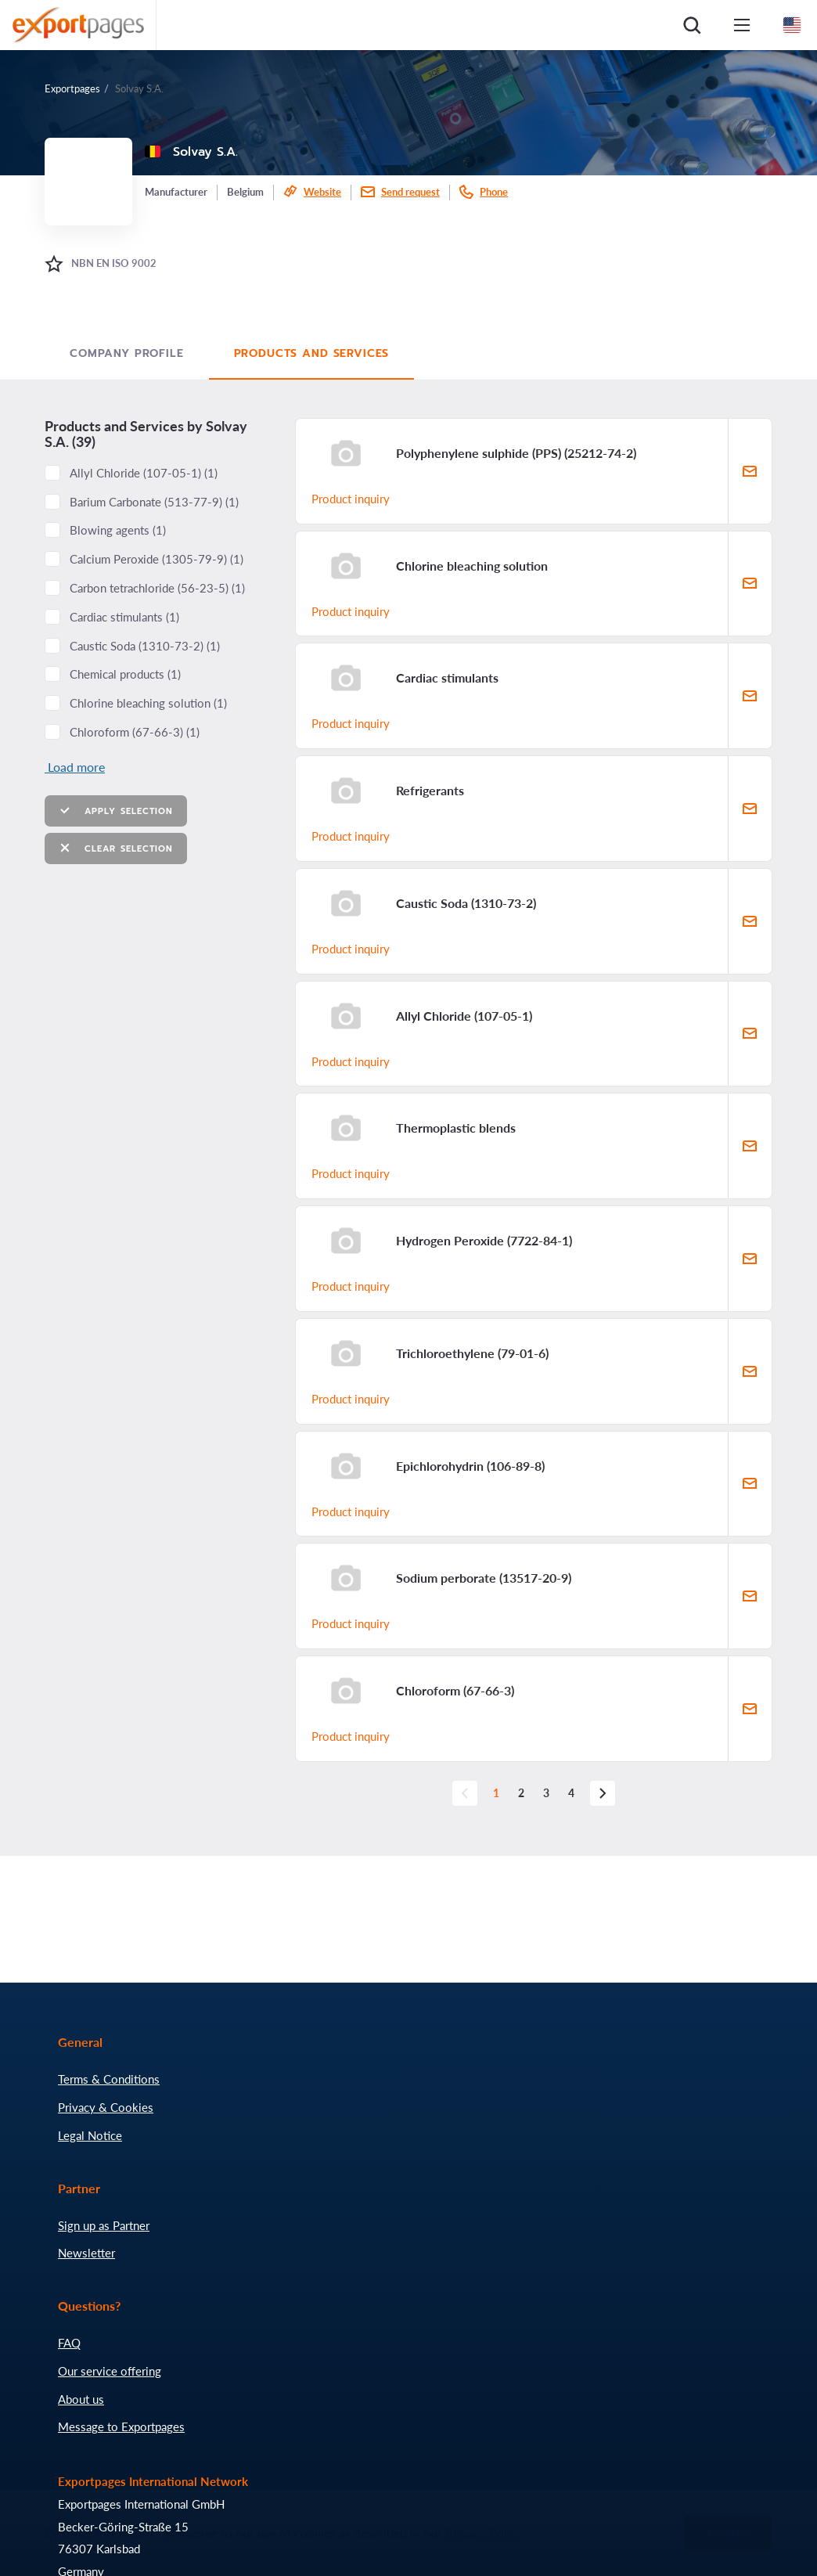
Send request (410, 192)
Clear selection (116, 848)
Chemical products (125, 674)
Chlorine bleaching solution (148, 703)
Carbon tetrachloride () (157, 588)
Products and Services (312, 353)
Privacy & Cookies (105, 2107)
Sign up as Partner (103, 2225)
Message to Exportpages (121, 2426)
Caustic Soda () (145, 646)
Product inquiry (350, 499)
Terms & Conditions (109, 2079)
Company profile (127, 353)
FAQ (69, 2343)
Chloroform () (135, 732)
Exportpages (72, 88)
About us (81, 2399)
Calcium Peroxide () (156, 559)
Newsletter (86, 2253)
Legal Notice (90, 2135)
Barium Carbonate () (154, 502)
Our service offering (109, 2371)
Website (322, 192)
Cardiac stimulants (124, 617)
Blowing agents (118, 530)
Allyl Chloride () (144, 473)
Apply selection (116, 810)
